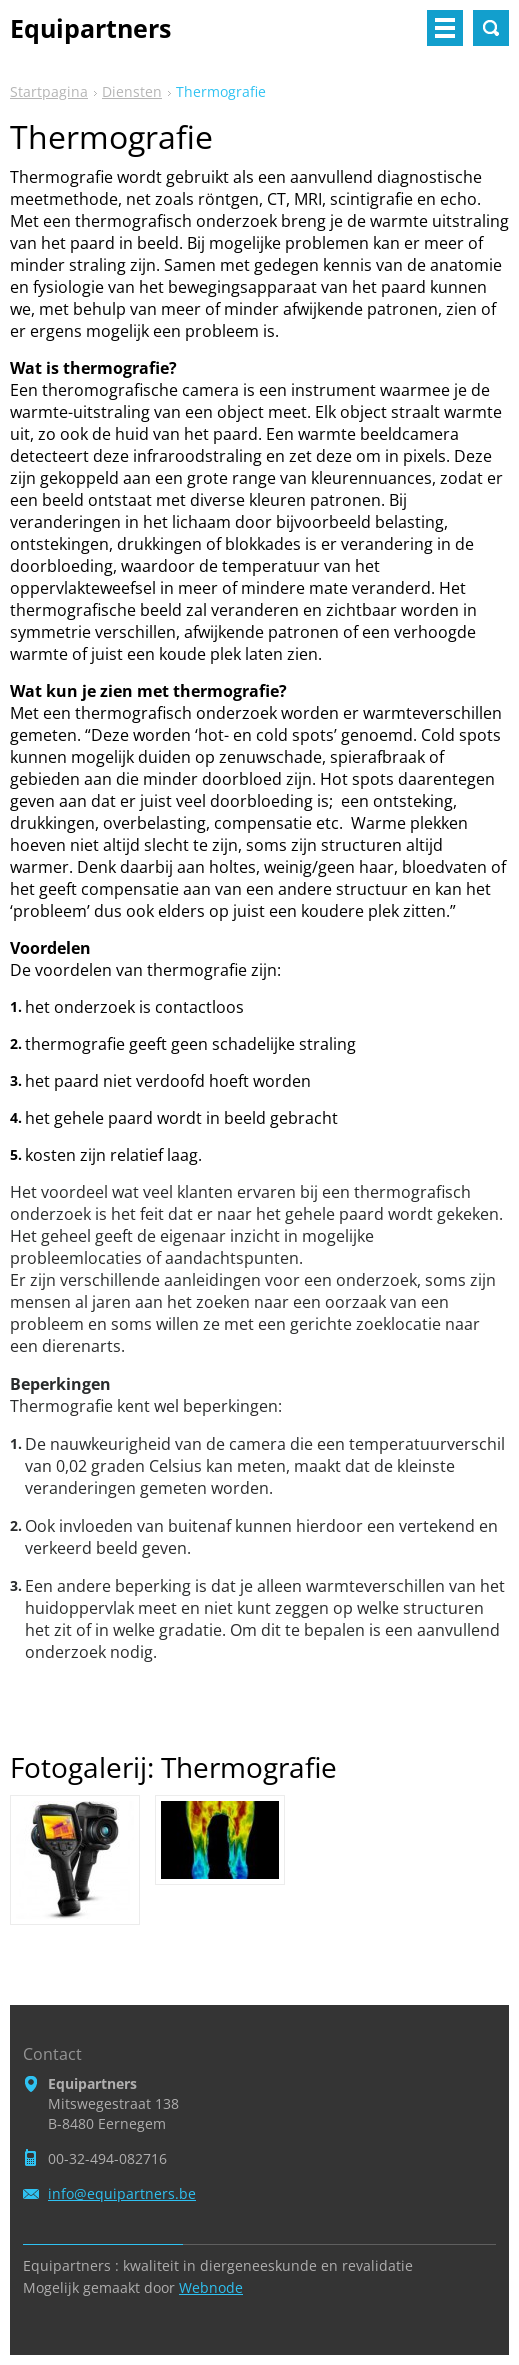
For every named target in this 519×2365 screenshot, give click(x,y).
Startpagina (49, 91)
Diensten (132, 91)
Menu (445, 28)
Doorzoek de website (491, 28)
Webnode (211, 2287)
